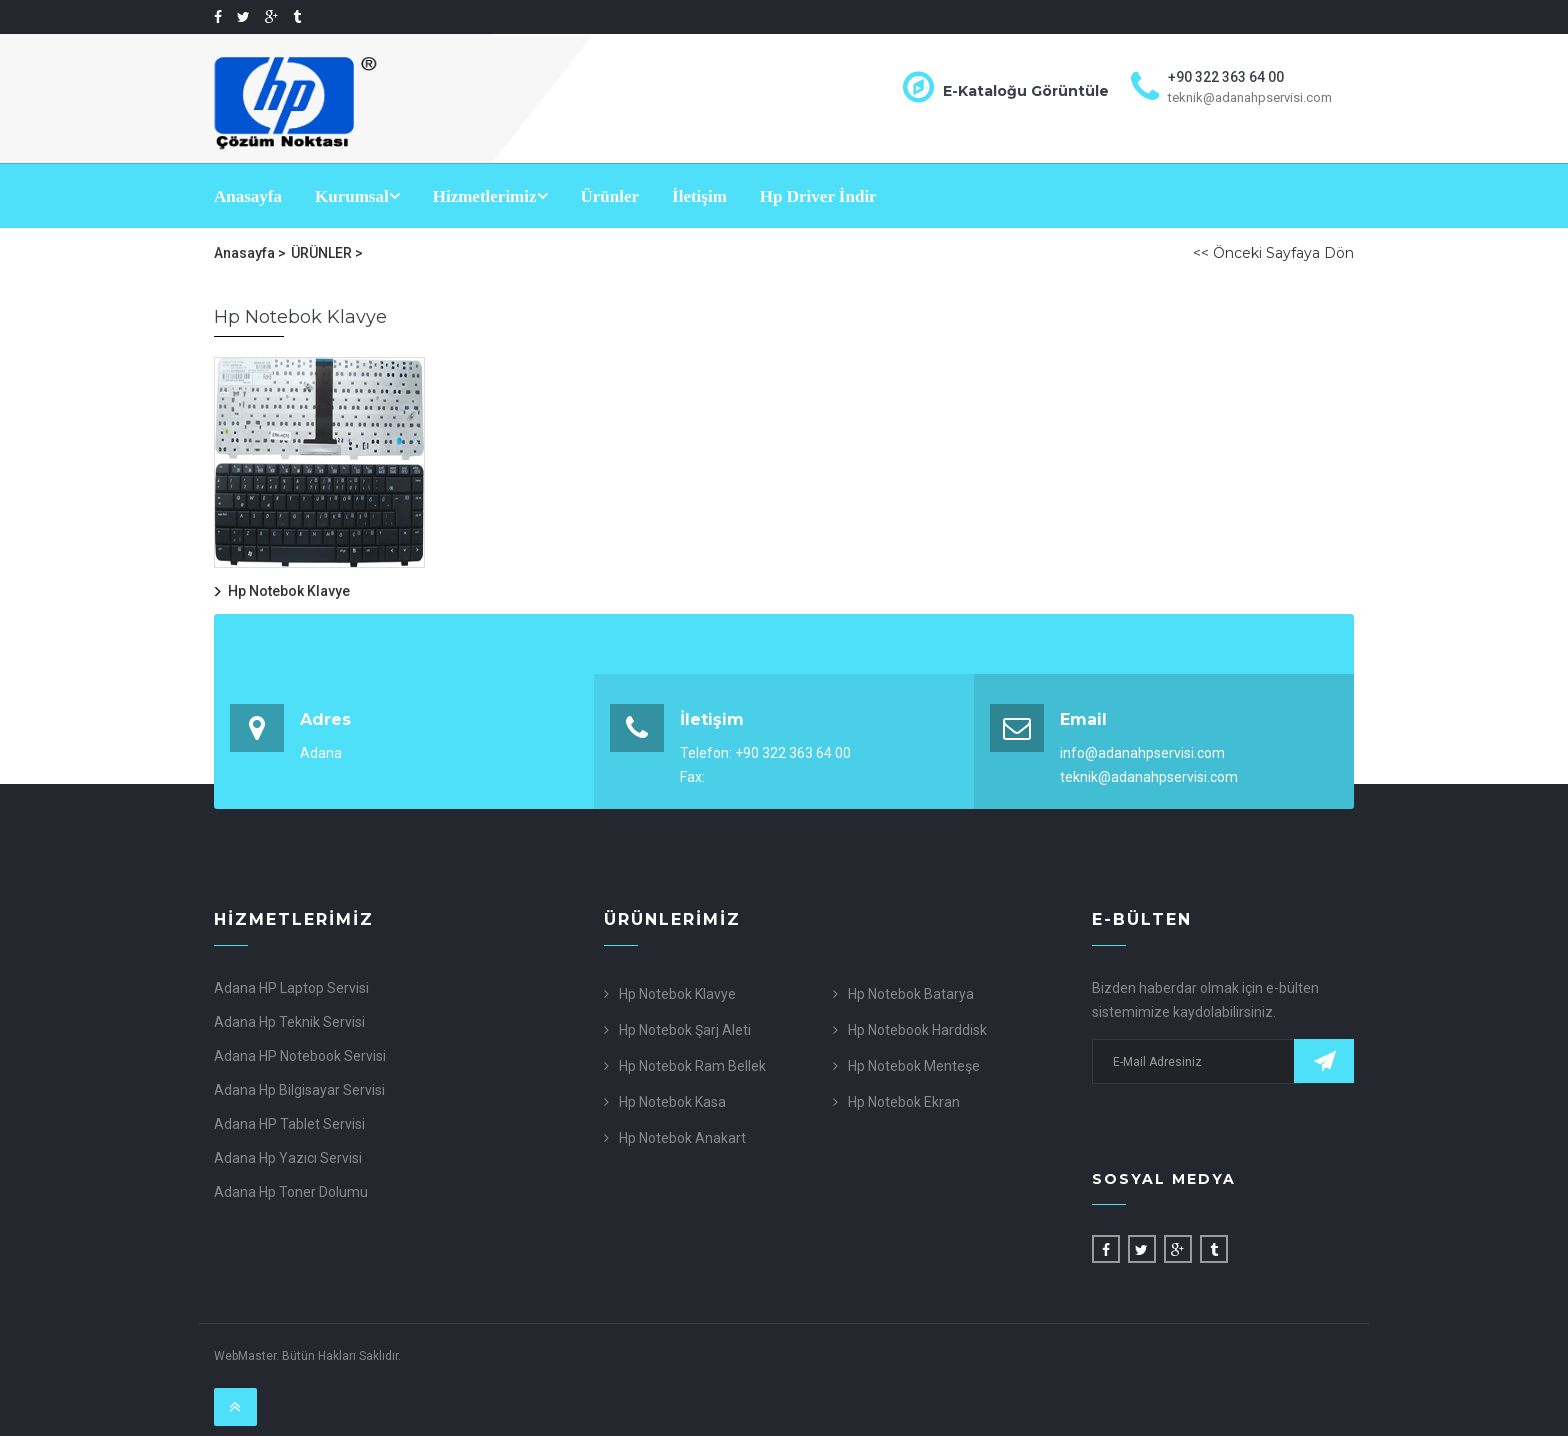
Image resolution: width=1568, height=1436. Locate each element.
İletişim (699, 196)
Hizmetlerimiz (490, 196)
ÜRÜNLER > (327, 253)
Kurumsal (357, 196)
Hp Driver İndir (818, 196)
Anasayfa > (250, 253)
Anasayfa (248, 196)
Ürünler (610, 196)
